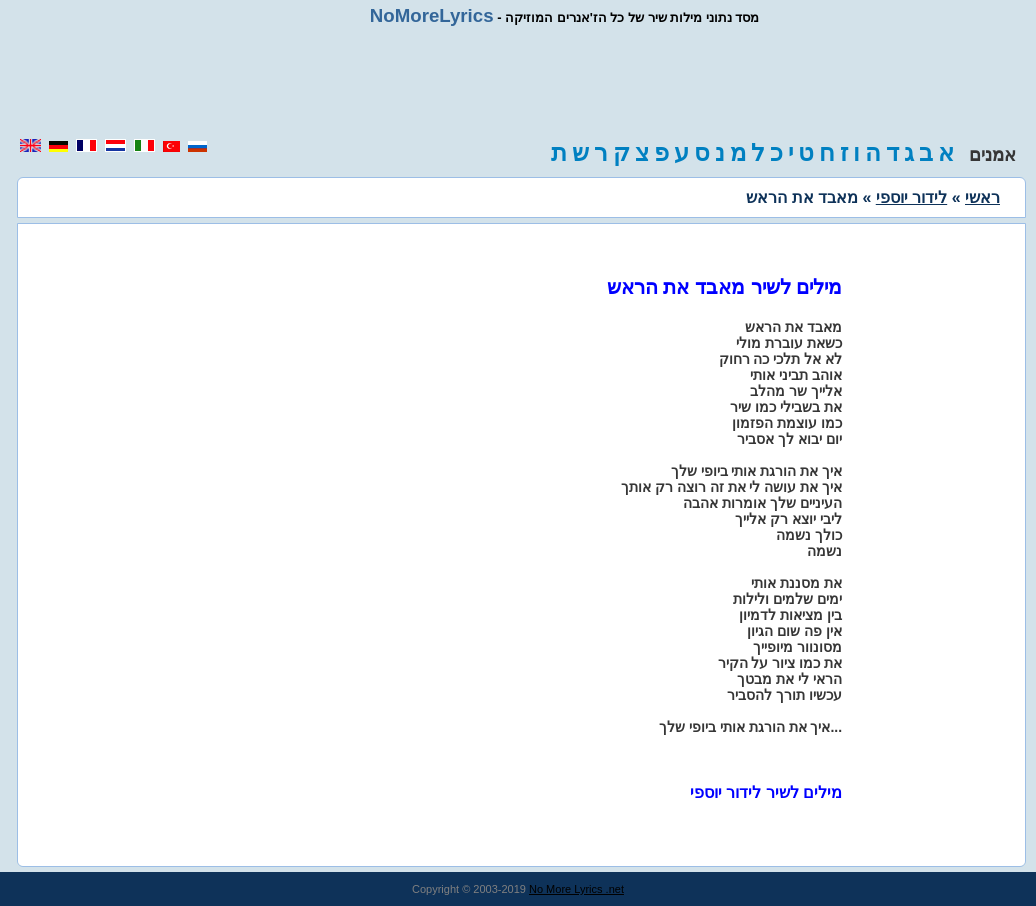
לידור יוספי (911, 197)
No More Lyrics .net (576, 889)
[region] (518, 82)
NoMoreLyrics (432, 15)
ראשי (982, 197)
